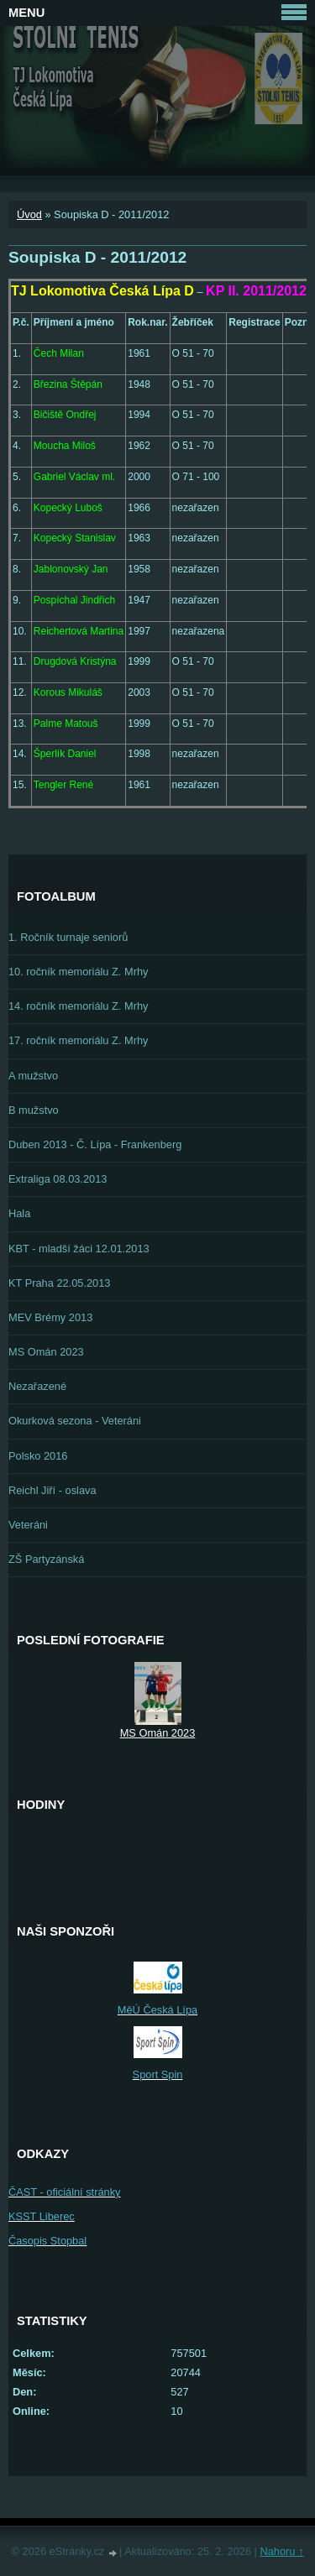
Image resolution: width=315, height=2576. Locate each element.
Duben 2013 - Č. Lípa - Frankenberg (94, 1144)
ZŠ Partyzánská (46, 1559)
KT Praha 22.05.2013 (59, 1283)
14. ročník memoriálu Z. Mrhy (78, 1006)
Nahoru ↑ (281, 2551)
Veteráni (28, 1524)
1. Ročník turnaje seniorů (68, 937)
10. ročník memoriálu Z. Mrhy (78, 971)
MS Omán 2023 (46, 1351)
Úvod (29, 214)
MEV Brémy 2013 (50, 1317)
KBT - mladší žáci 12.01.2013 (79, 1248)
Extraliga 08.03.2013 (57, 1179)
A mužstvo (33, 1075)
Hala (19, 1213)
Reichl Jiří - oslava (52, 1490)
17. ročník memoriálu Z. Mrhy (78, 1040)
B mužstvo (33, 1110)
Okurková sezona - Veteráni (74, 1420)
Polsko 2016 (37, 1456)
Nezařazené (37, 1386)
